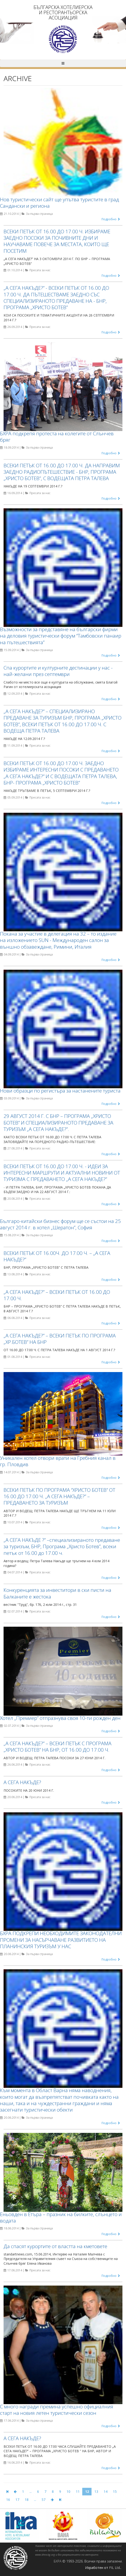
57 (43, 2499)
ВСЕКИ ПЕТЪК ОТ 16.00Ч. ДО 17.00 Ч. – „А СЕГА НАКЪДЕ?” (57, 1256)
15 (115, 2491)
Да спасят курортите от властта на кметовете (55, 2246)
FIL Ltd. (115, 2567)
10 (68, 2491)
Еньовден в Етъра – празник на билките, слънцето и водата (61, 2217)
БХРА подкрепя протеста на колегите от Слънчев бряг (57, 436)
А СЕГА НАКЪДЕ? (22, 1782)
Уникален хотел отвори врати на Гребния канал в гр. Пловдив (58, 1461)
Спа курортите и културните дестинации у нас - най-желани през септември (58, 670)
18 (27, 2499)
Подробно (111, 219)
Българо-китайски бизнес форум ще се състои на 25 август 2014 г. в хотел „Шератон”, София (60, 1224)
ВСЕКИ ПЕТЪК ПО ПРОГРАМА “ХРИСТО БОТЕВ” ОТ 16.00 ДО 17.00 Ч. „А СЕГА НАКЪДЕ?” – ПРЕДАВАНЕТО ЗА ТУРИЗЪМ (59, 1496)
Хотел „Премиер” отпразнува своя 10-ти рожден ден (60, 1718)
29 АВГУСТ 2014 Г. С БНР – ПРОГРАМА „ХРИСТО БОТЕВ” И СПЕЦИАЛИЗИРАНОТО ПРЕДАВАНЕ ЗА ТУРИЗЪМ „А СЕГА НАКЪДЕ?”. (58, 1122)
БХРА (57, 2561)
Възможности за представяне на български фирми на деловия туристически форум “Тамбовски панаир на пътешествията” (60, 636)
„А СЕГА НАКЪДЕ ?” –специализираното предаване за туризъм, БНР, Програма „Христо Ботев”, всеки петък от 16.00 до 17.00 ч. (62, 1546)
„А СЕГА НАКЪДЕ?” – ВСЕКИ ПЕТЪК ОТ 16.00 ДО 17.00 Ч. (57, 1295)
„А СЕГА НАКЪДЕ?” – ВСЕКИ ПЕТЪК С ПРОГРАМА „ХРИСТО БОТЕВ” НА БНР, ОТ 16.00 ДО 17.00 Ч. (57, 1746)
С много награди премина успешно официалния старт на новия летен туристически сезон (56, 2409)
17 (17, 2499)
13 (96, 2491)
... (30, 2491)
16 (8, 2499)
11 (78, 2491)
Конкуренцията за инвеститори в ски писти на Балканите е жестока (57, 1593)
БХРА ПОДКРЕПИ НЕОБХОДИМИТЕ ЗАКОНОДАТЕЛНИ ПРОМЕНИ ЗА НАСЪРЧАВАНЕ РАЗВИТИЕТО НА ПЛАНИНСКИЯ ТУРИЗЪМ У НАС (61, 1940)
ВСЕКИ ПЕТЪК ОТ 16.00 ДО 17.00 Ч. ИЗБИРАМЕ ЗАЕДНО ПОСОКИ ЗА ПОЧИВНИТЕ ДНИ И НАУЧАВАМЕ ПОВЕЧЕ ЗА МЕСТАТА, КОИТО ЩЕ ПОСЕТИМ (57, 241)
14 (105, 2491)
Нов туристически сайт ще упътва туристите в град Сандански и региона (59, 202)
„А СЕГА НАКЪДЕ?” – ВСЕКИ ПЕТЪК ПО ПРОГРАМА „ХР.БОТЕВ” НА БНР (60, 1338)
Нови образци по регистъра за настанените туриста (60, 1090)
